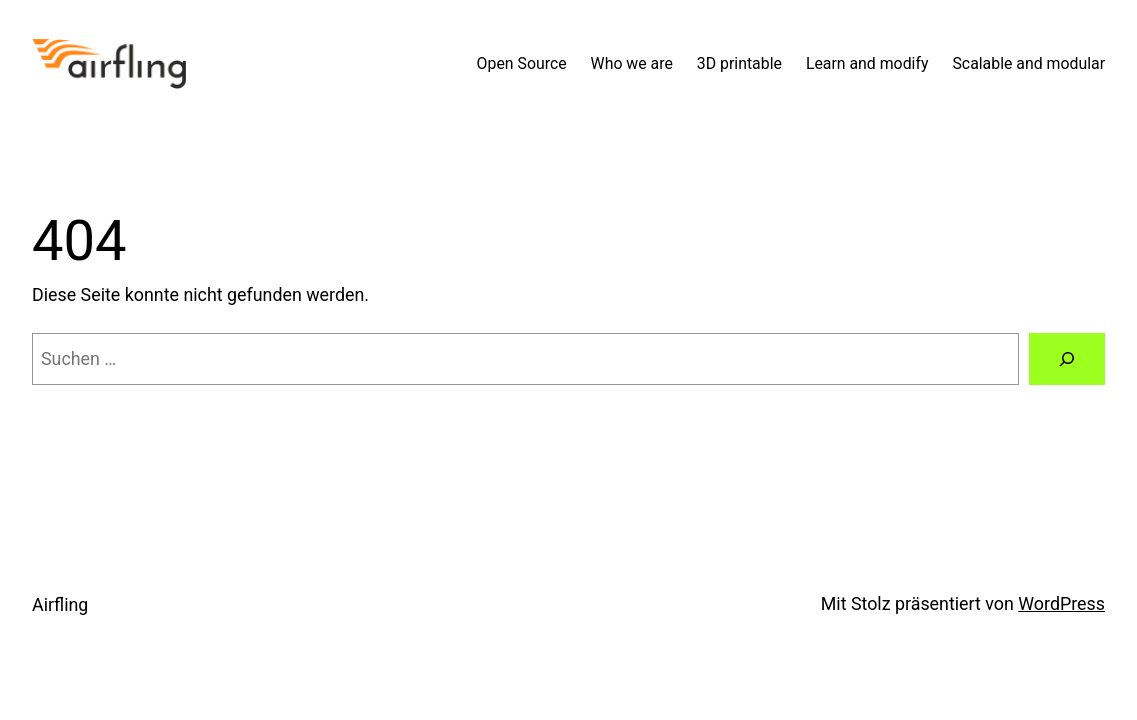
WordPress (1061, 603)
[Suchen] (1067, 359)
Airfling (60, 604)
